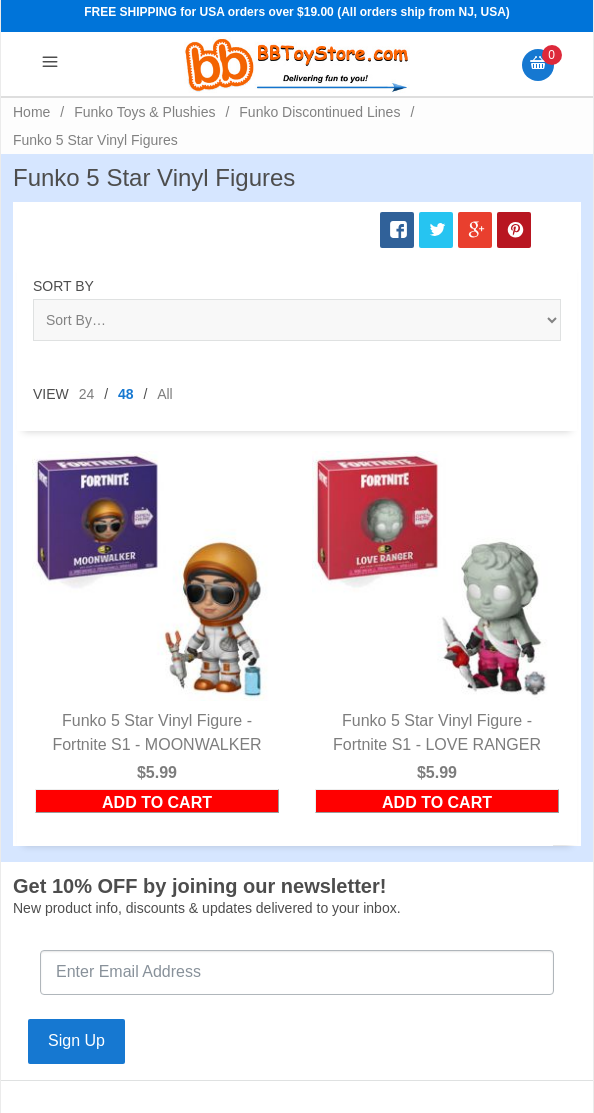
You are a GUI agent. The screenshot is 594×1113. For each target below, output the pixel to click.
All (165, 394)
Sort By (63, 286)
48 (126, 394)
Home (31, 112)
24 (87, 394)
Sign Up (76, 1040)
